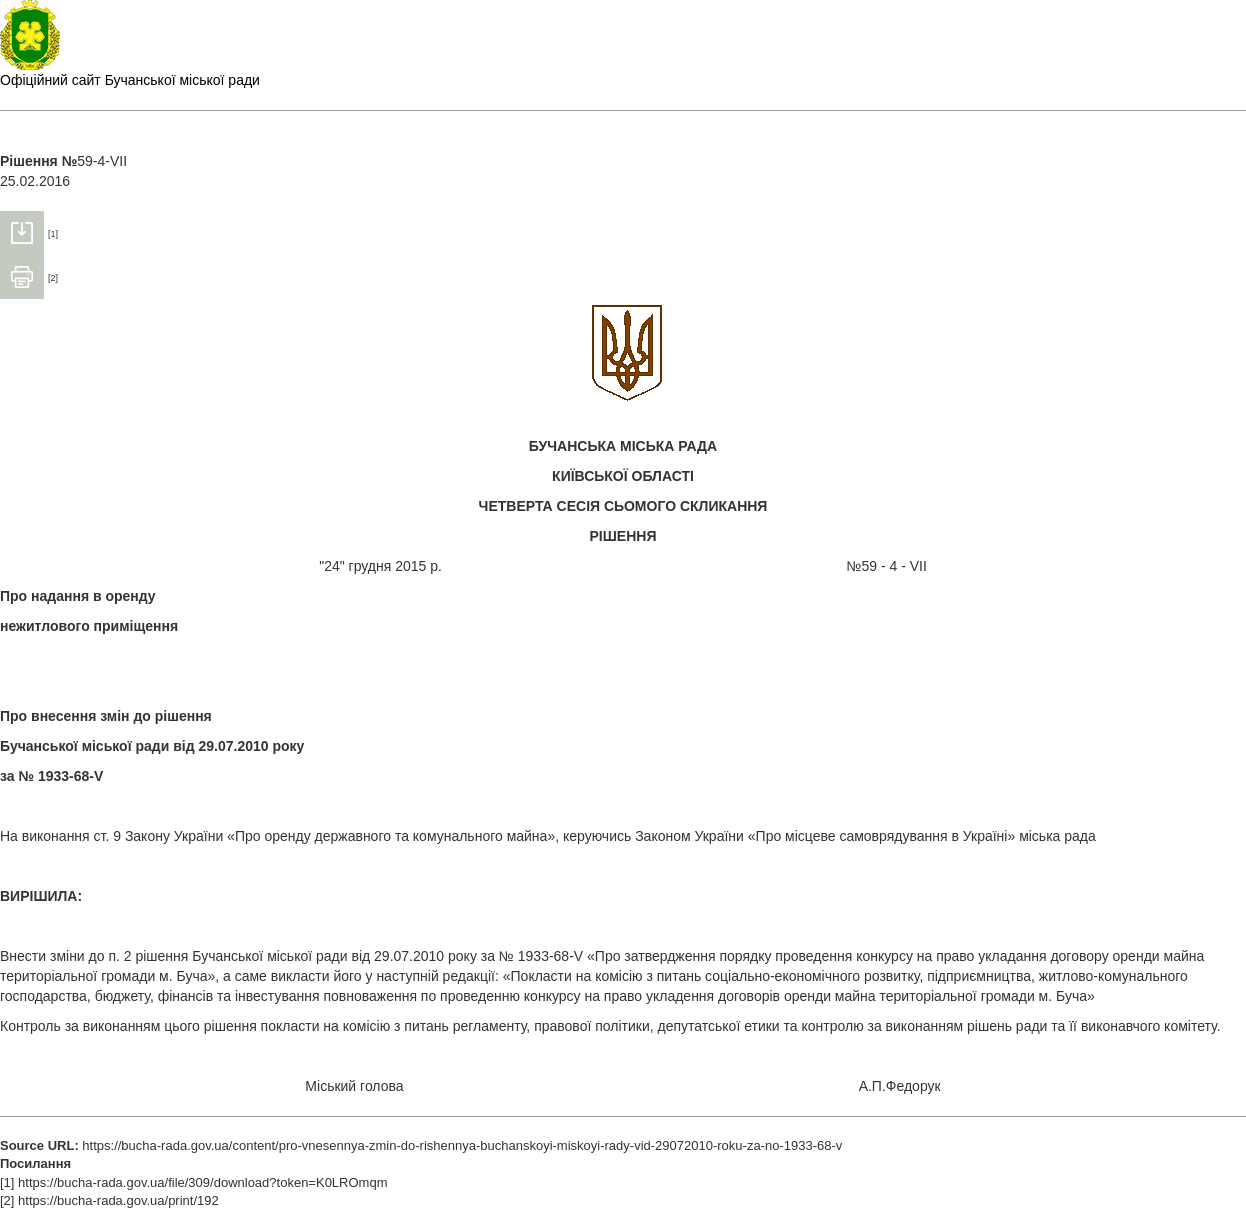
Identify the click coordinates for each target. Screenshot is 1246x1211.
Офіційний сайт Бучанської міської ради (130, 80)
